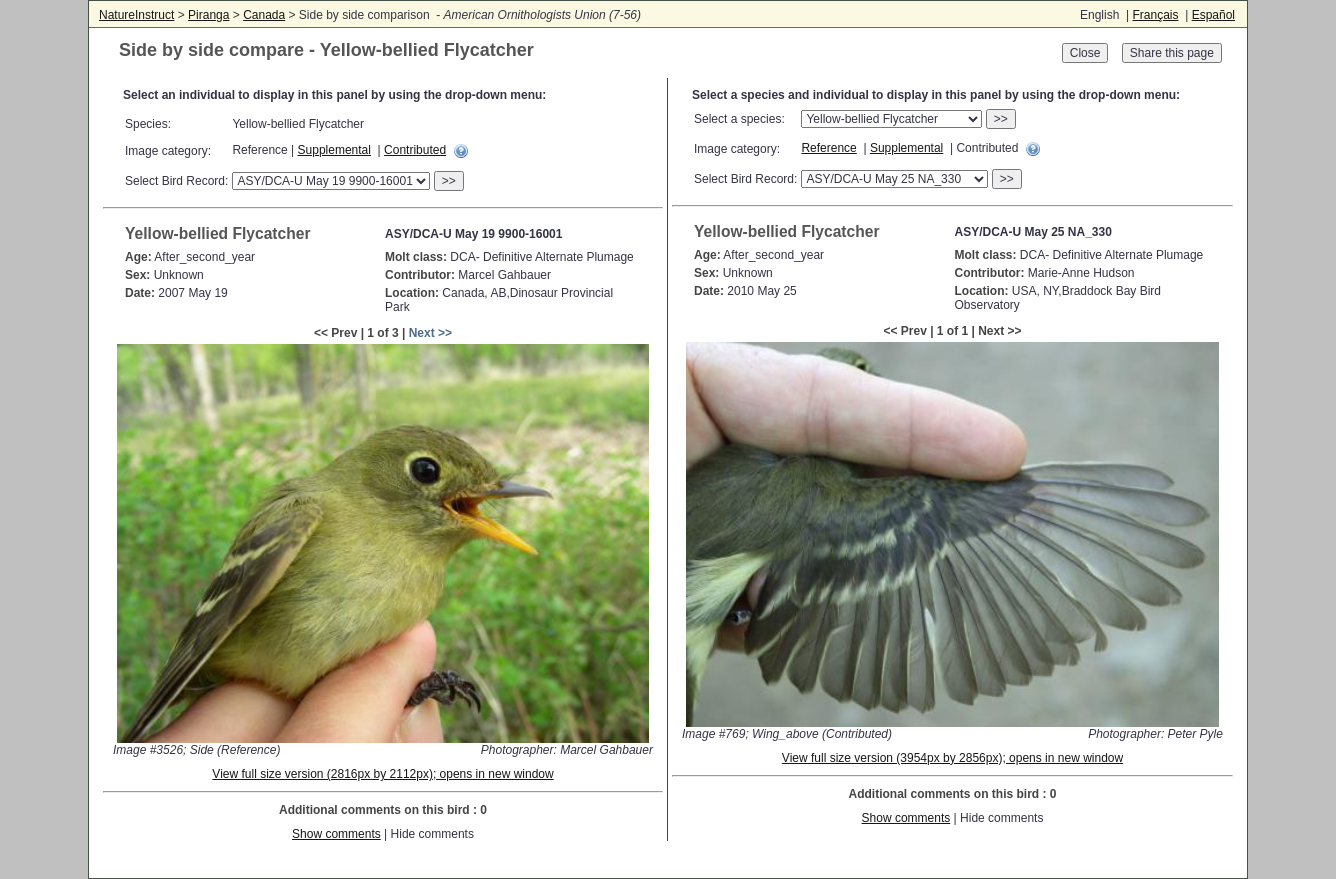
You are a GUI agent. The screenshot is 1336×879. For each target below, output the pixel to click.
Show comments (336, 834)
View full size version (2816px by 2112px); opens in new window (382, 774)
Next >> (430, 333)
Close (1085, 53)
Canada (264, 15)
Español (1213, 15)
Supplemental (334, 150)
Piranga (208, 15)
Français (1155, 15)
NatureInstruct (136, 15)
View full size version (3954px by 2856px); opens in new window (952, 758)
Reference (828, 148)
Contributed (415, 150)
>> (449, 181)
